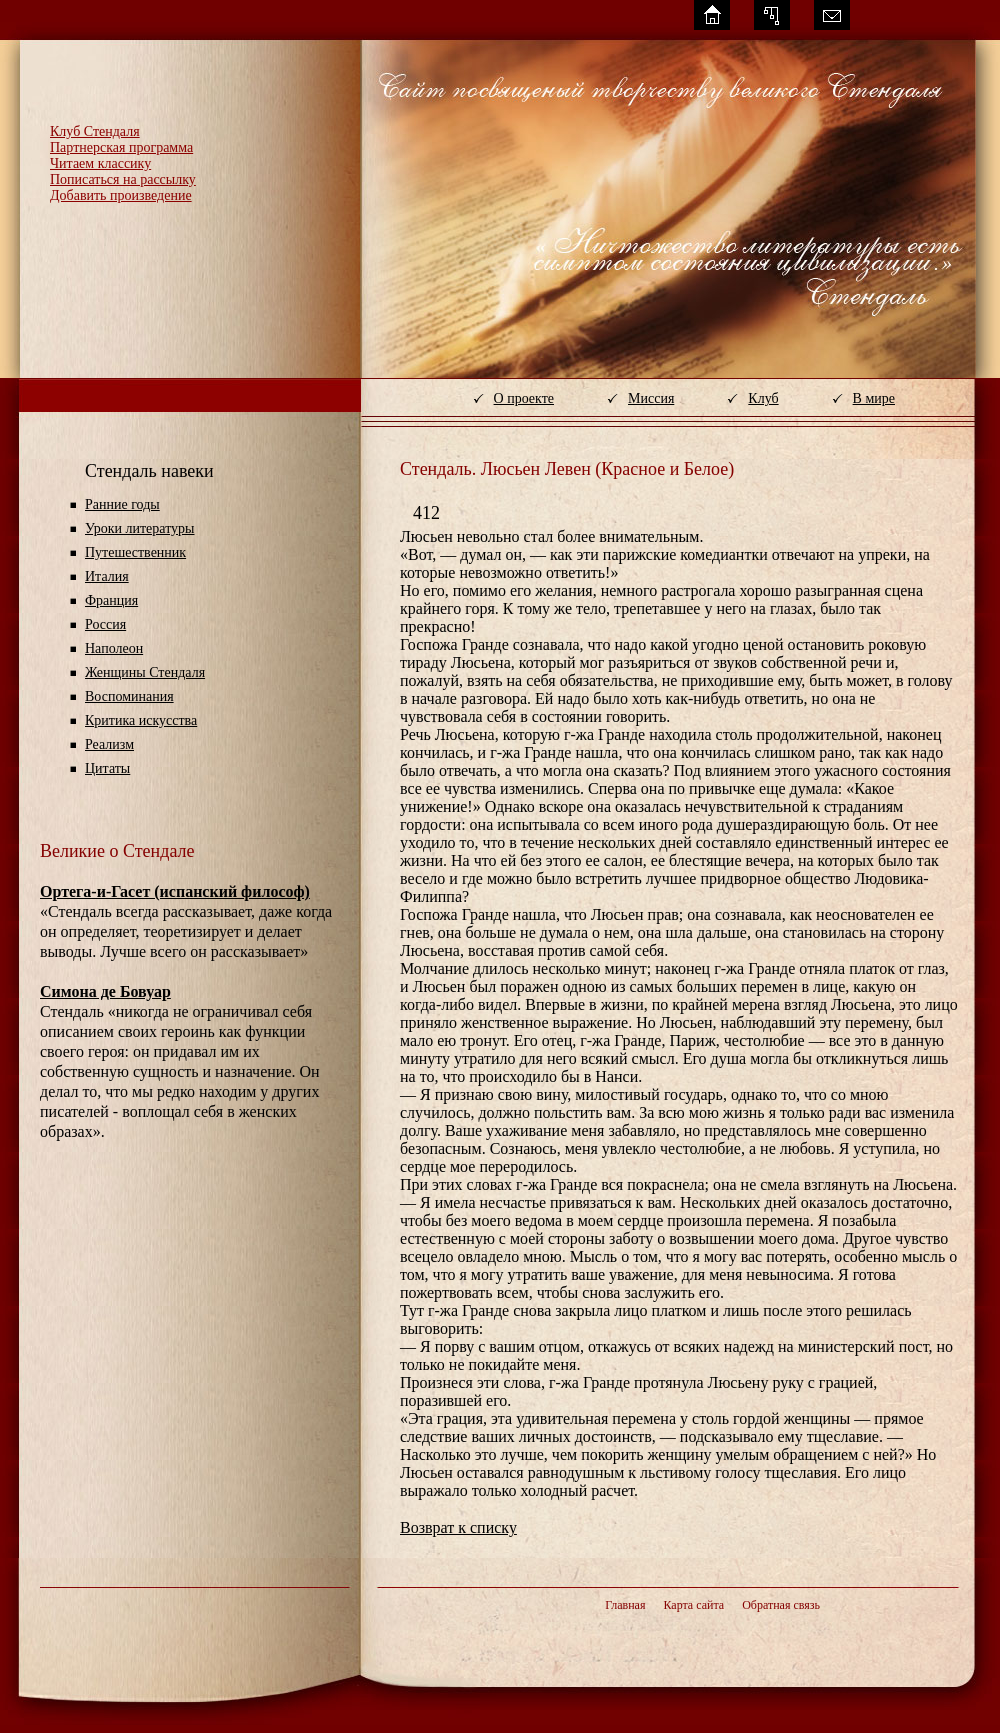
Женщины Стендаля (145, 672)
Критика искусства (141, 720)
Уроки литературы (139, 528)
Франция (111, 600)
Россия (105, 624)
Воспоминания (129, 696)
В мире (874, 398)
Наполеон (114, 648)
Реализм (109, 744)
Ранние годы (122, 504)
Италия (107, 576)
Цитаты (107, 768)
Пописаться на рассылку (123, 179)
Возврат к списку (458, 1527)
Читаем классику (100, 163)
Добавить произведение (121, 195)
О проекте (524, 398)
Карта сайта (693, 1605)
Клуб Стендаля (95, 131)
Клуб (763, 398)
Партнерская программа (121, 147)
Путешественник (135, 552)
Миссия (651, 398)
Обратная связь (781, 1605)
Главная (625, 1605)
